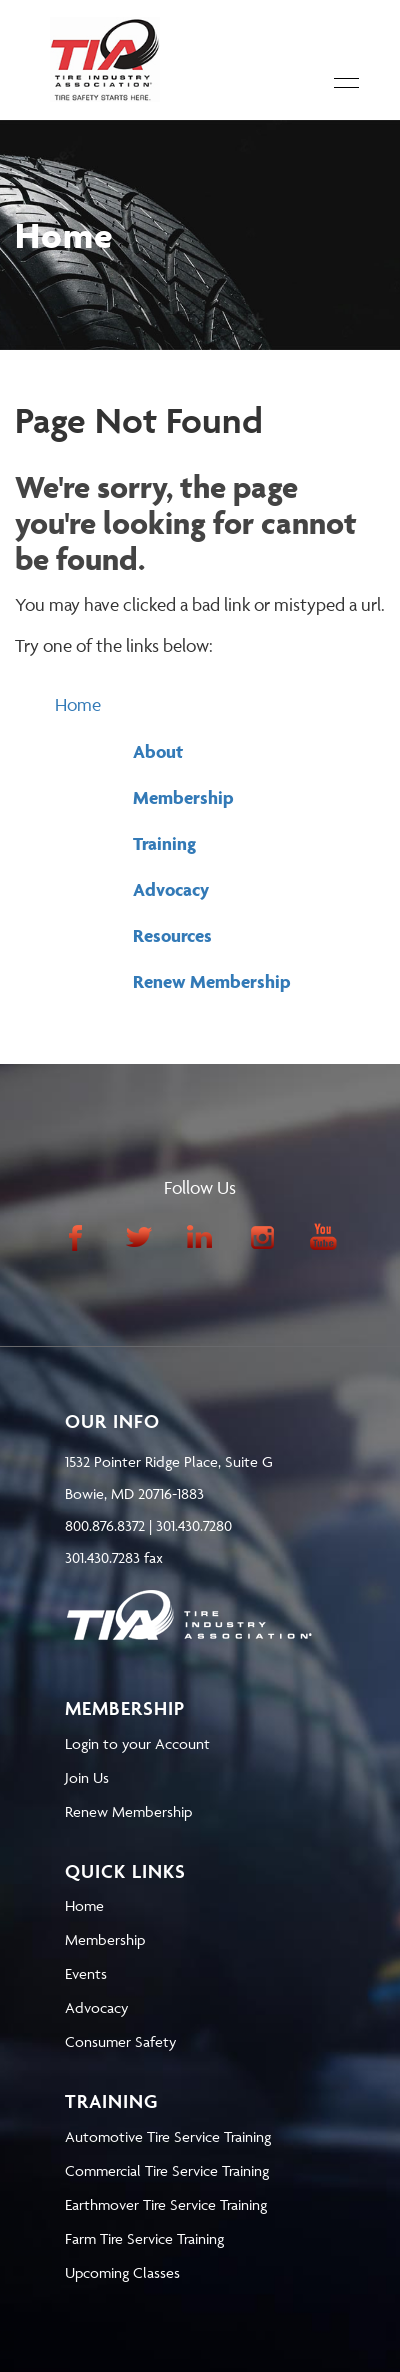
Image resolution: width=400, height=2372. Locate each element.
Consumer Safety (120, 2041)
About (158, 751)
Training (164, 843)
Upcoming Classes (122, 2272)
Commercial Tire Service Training (167, 2170)
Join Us (87, 1777)
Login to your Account (137, 1743)
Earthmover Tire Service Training (166, 2204)
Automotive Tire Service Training (168, 2136)
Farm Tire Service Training (144, 2238)
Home (78, 704)
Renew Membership (212, 981)
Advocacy (171, 889)
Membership (183, 797)
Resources (172, 935)
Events (86, 1973)
